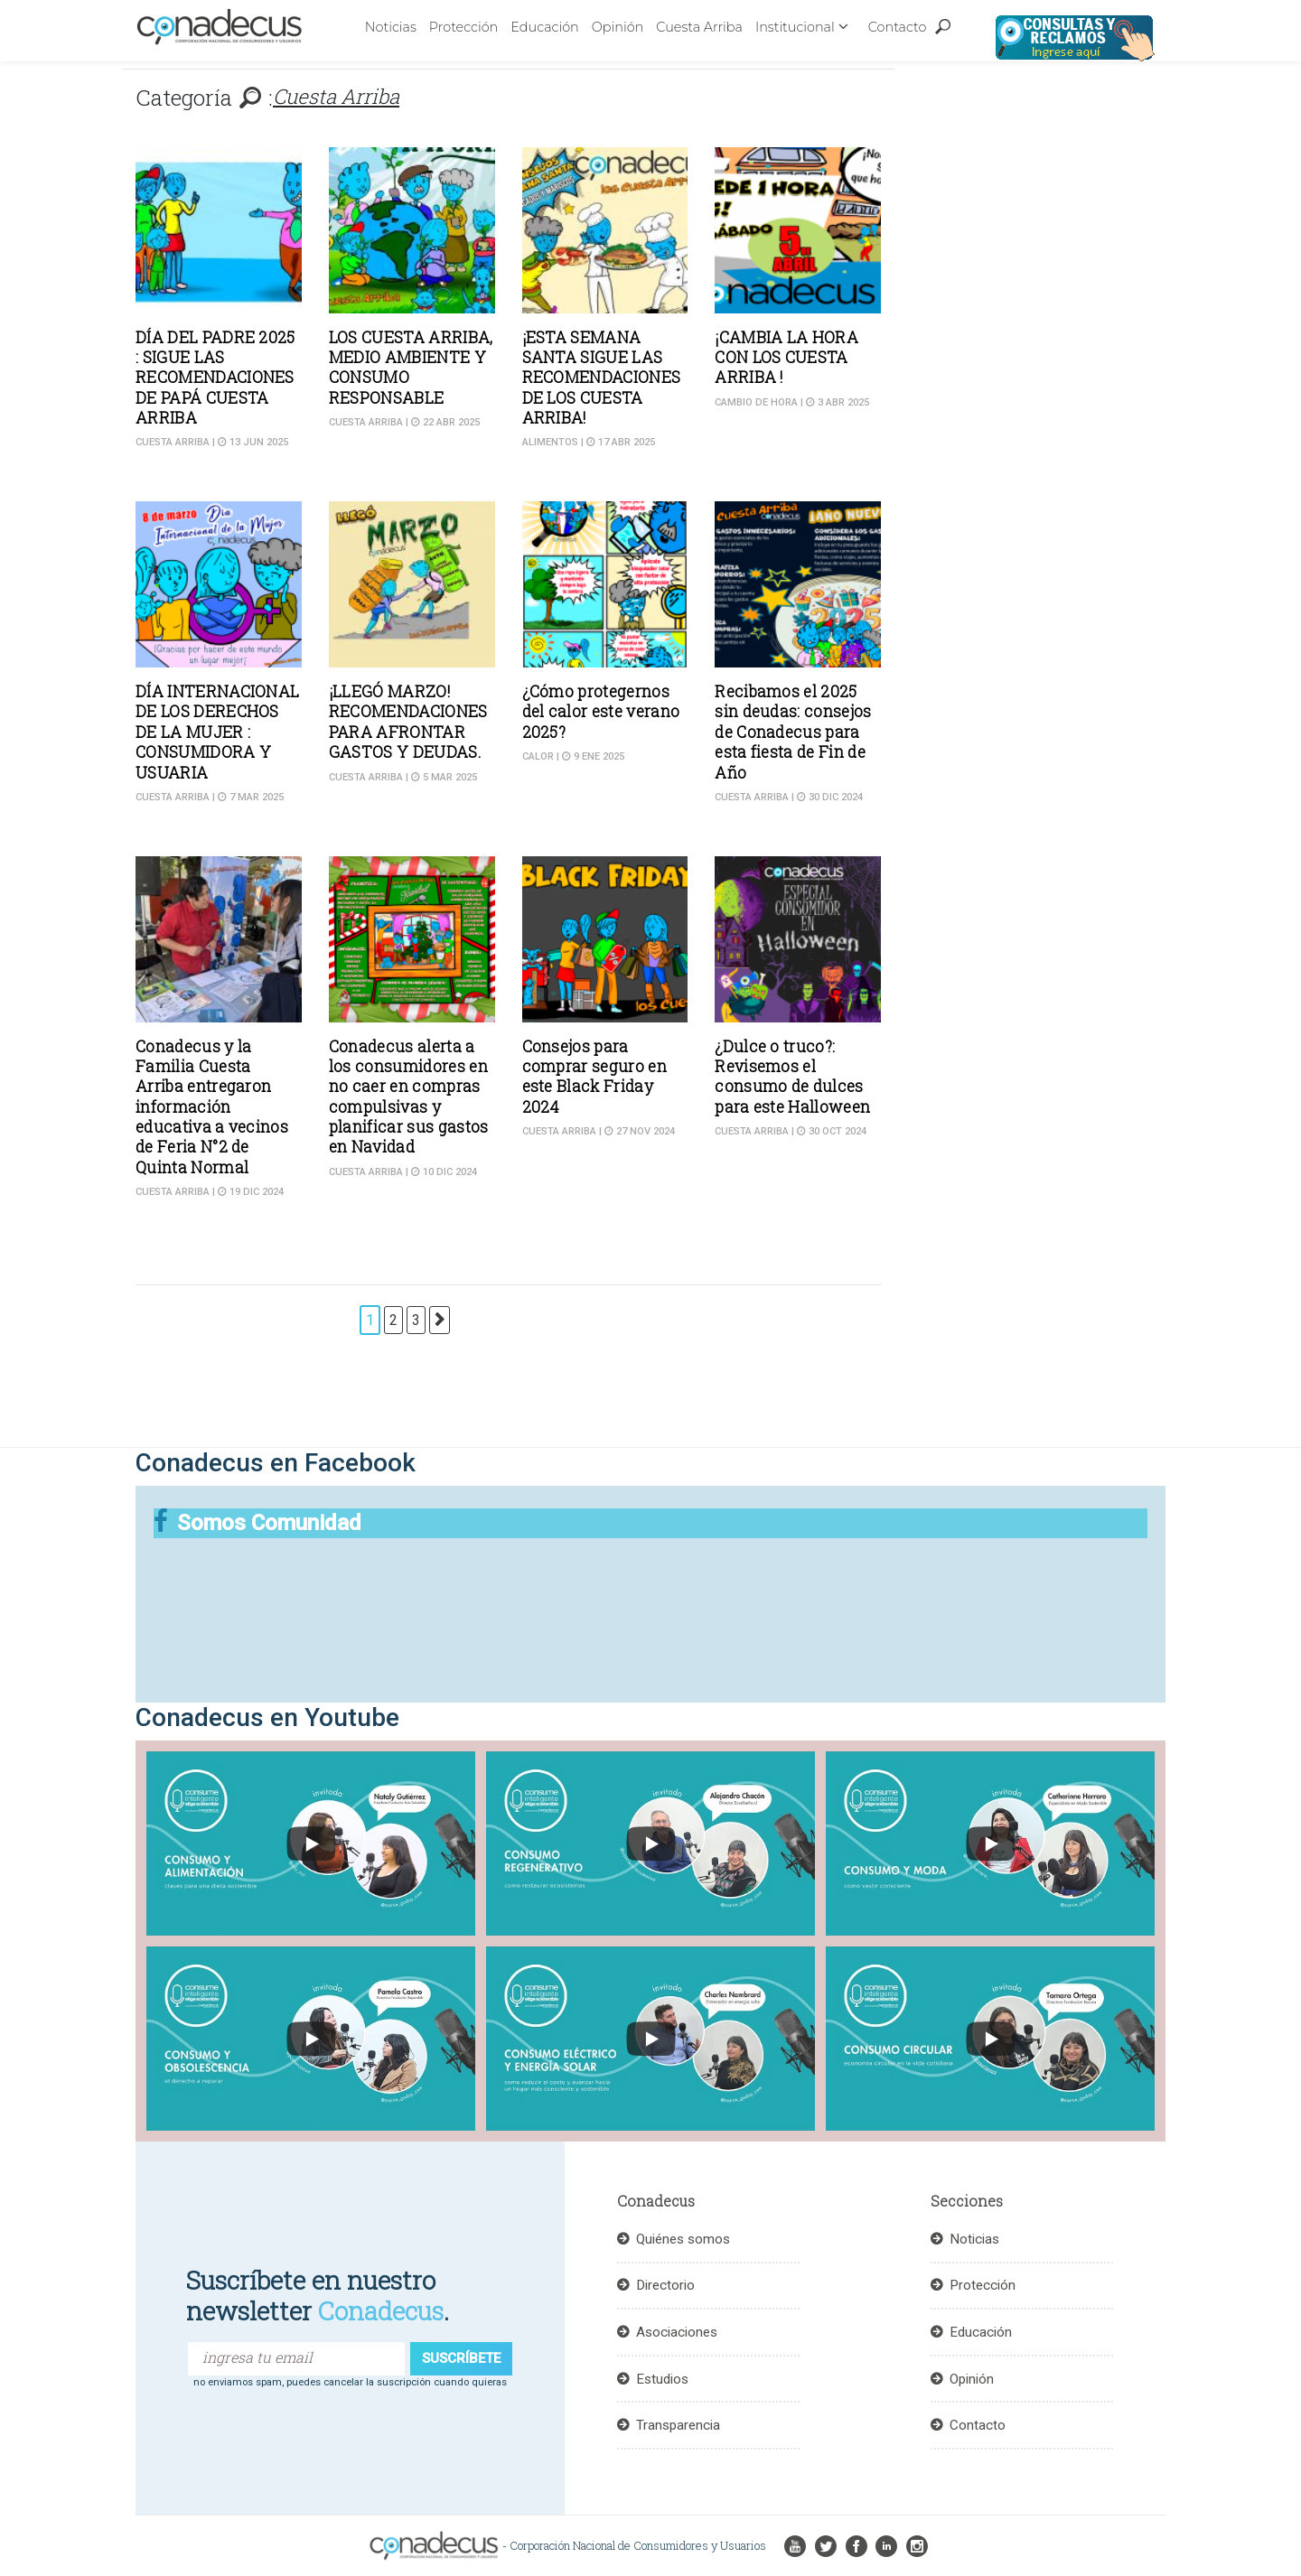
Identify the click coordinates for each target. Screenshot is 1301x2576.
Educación (544, 27)
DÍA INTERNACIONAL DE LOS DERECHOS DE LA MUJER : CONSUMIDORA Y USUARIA (217, 732)
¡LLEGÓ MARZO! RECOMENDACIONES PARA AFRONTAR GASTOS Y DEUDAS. (408, 721)
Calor (538, 756)
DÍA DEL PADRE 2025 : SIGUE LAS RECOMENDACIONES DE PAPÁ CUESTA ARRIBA (215, 378)
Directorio (665, 2285)
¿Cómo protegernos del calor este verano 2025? (601, 711)
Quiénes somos (683, 2239)
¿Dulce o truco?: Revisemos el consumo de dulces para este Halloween (792, 1076)
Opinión (618, 27)
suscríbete (461, 2358)
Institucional (795, 27)
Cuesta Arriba (699, 27)
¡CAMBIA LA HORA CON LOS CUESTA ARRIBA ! (786, 357)
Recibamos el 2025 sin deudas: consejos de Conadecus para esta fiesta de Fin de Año (793, 732)
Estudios (662, 2379)
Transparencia (678, 2425)
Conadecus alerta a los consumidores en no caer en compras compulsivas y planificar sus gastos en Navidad (409, 1097)
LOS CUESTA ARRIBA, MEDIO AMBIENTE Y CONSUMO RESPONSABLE (411, 367)
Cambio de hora (756, 402)
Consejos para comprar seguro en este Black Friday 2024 (594, 1076)
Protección (463, 27)
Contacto (897, 27)
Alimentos (550, 442)
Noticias (391, 27)
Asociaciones (676, 2332)
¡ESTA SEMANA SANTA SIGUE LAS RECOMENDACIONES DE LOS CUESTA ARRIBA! (601, 378)
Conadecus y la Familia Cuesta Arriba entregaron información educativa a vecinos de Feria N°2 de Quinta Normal (212, 1107)
